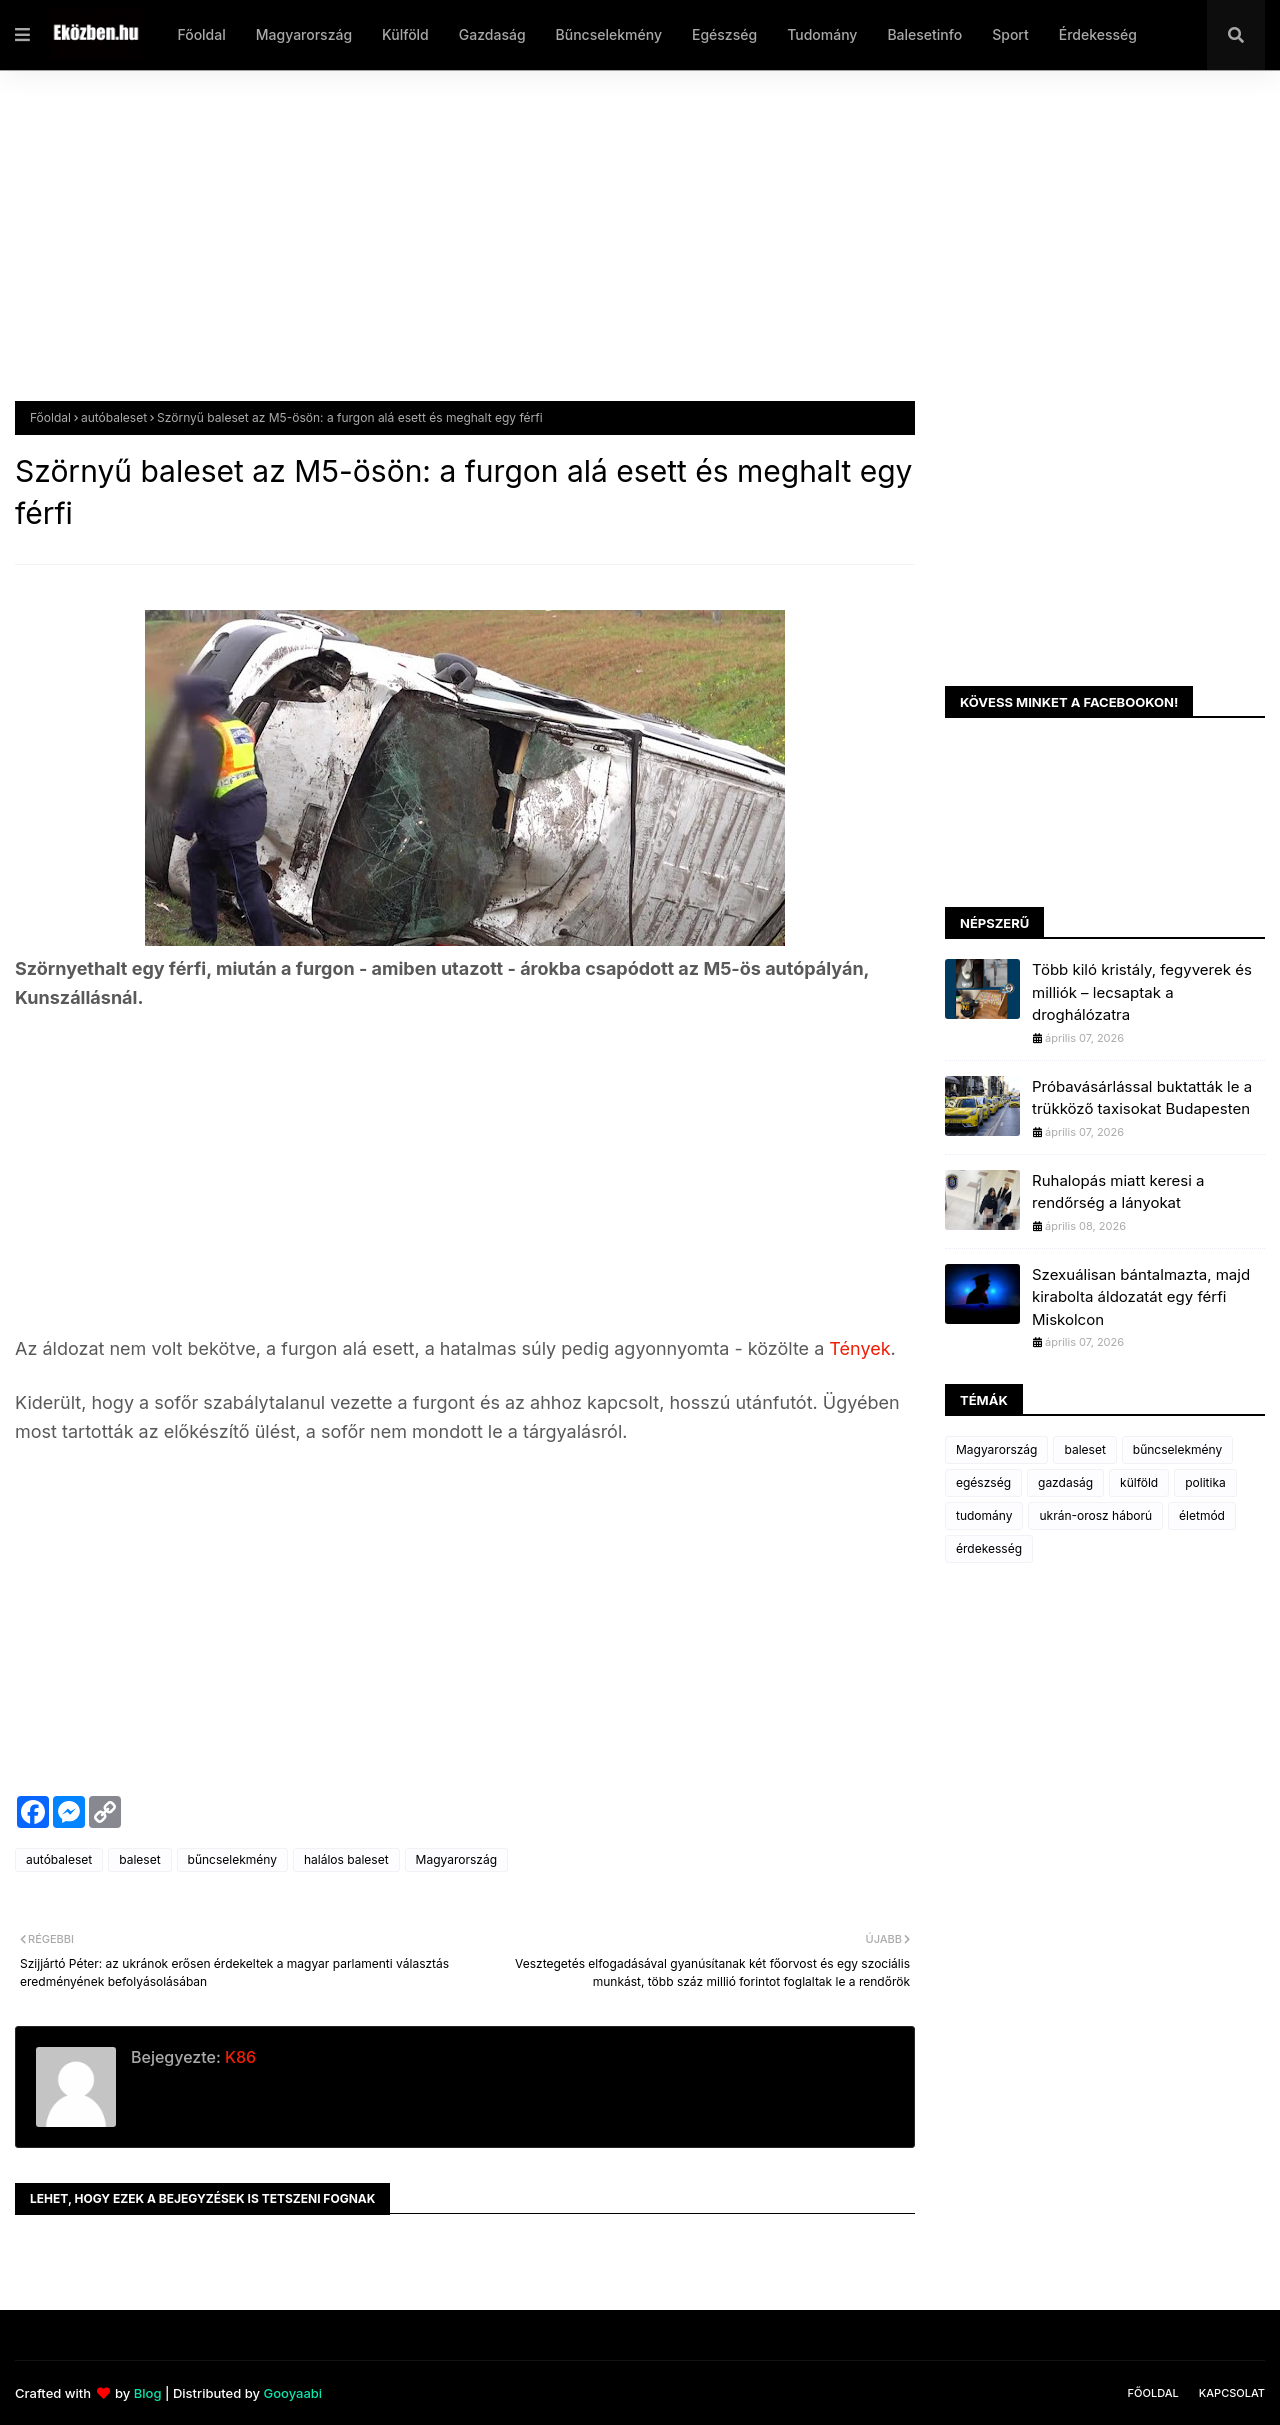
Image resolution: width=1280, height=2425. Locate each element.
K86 (238, 2057)
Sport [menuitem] (1010, 34)
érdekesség (989, 1548)
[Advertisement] (615, 251)
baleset (139, 1859)
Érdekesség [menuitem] (1098, 34)
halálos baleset (346, 1859)
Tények (859, 1348)
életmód (1202, 1515)
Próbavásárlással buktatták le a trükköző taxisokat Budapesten (1142, 1098)
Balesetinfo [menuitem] (924, 34)
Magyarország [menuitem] (304, 34)
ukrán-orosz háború (1095, 1515)
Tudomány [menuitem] (822, 34)
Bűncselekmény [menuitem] (609, 34)
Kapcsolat (1232, 2393)
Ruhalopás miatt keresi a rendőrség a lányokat (1118, 1192)
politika (1205, 1482)
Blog (148, 2393)
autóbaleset (114, 417)
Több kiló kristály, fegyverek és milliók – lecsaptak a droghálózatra (1142, 992)
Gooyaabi (292, 2393)
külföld (1139, 1482)
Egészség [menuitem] (724, 34)
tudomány (984, 1515)
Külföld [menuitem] (405, 34)
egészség (983, 1482)
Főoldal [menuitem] (201, 34)
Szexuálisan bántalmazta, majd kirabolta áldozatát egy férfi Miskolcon (1141, 1297)
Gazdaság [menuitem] (492, 34)
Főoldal (50, 417)
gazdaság (1065, 1482)
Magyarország (456, 1859)
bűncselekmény (232, 1859)
